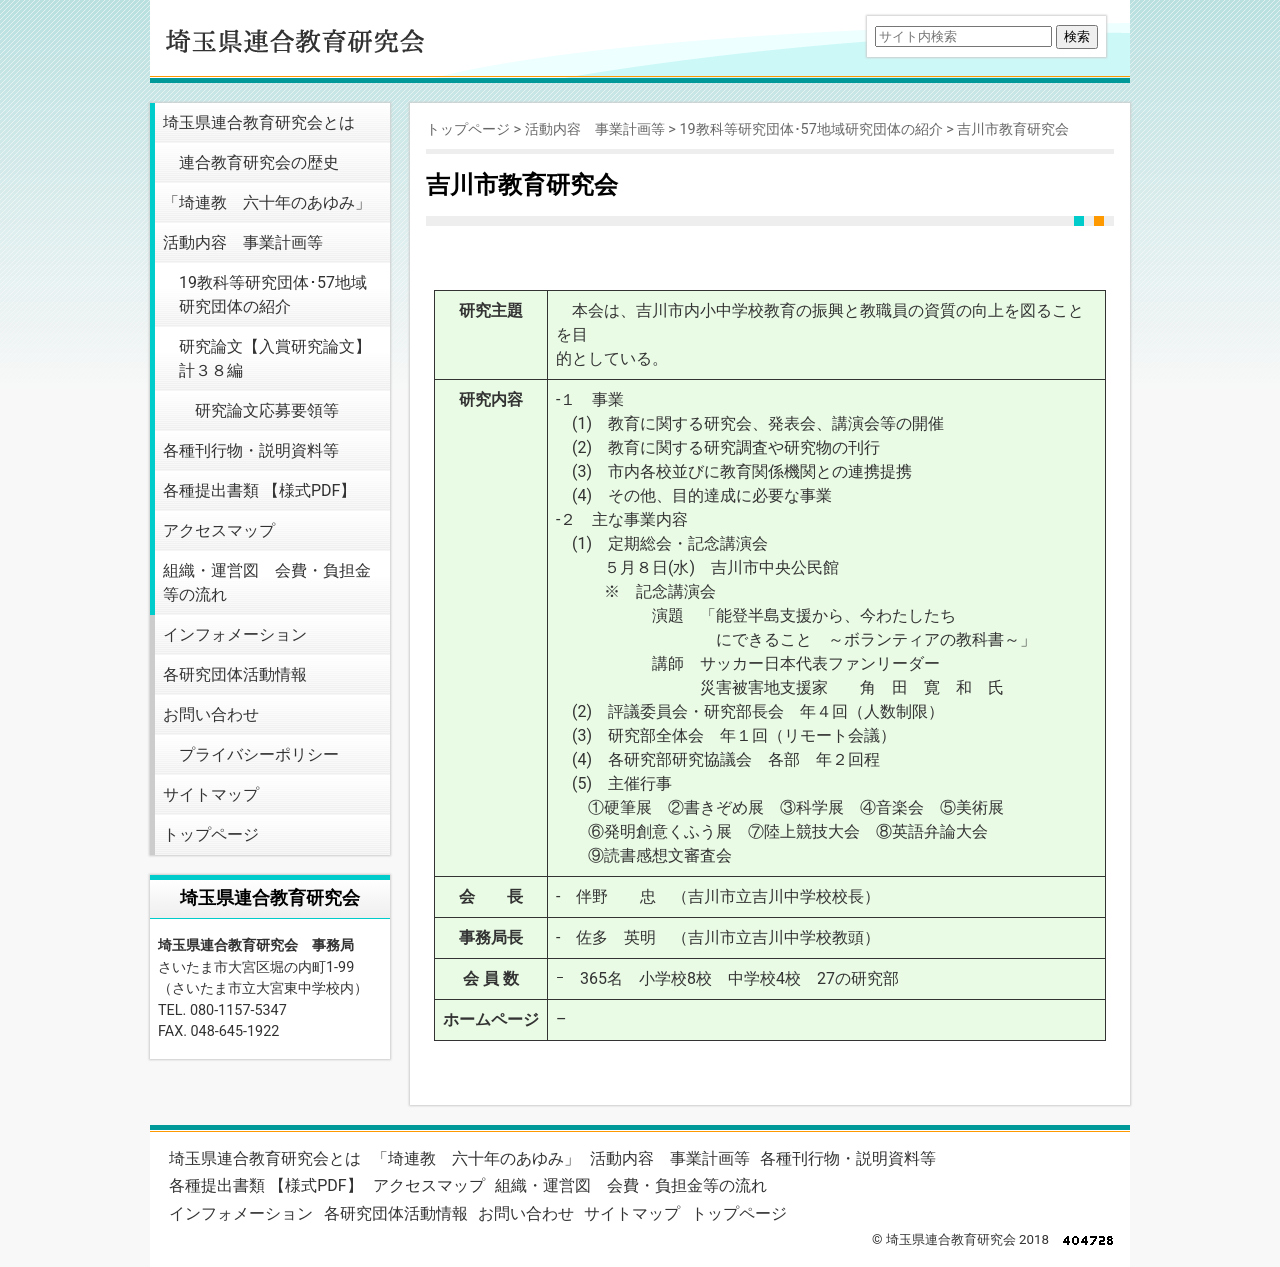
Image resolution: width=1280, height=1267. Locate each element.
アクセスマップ (219, 530)
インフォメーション (235, 634)
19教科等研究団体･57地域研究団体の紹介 (273, 294)
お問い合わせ (211, 714)
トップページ (211, 834)
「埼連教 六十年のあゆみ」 (267, 202)
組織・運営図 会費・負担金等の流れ (267, 582)
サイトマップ (211, 794)
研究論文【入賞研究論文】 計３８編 (275, 358)
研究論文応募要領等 (267, 410)
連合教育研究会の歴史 (259, 162)
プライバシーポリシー (259, 754)
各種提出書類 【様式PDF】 (259, 490)
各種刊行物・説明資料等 (251, 450)
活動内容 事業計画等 (243, 242)
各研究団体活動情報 (235, 674)
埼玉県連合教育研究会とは (259, 122)
